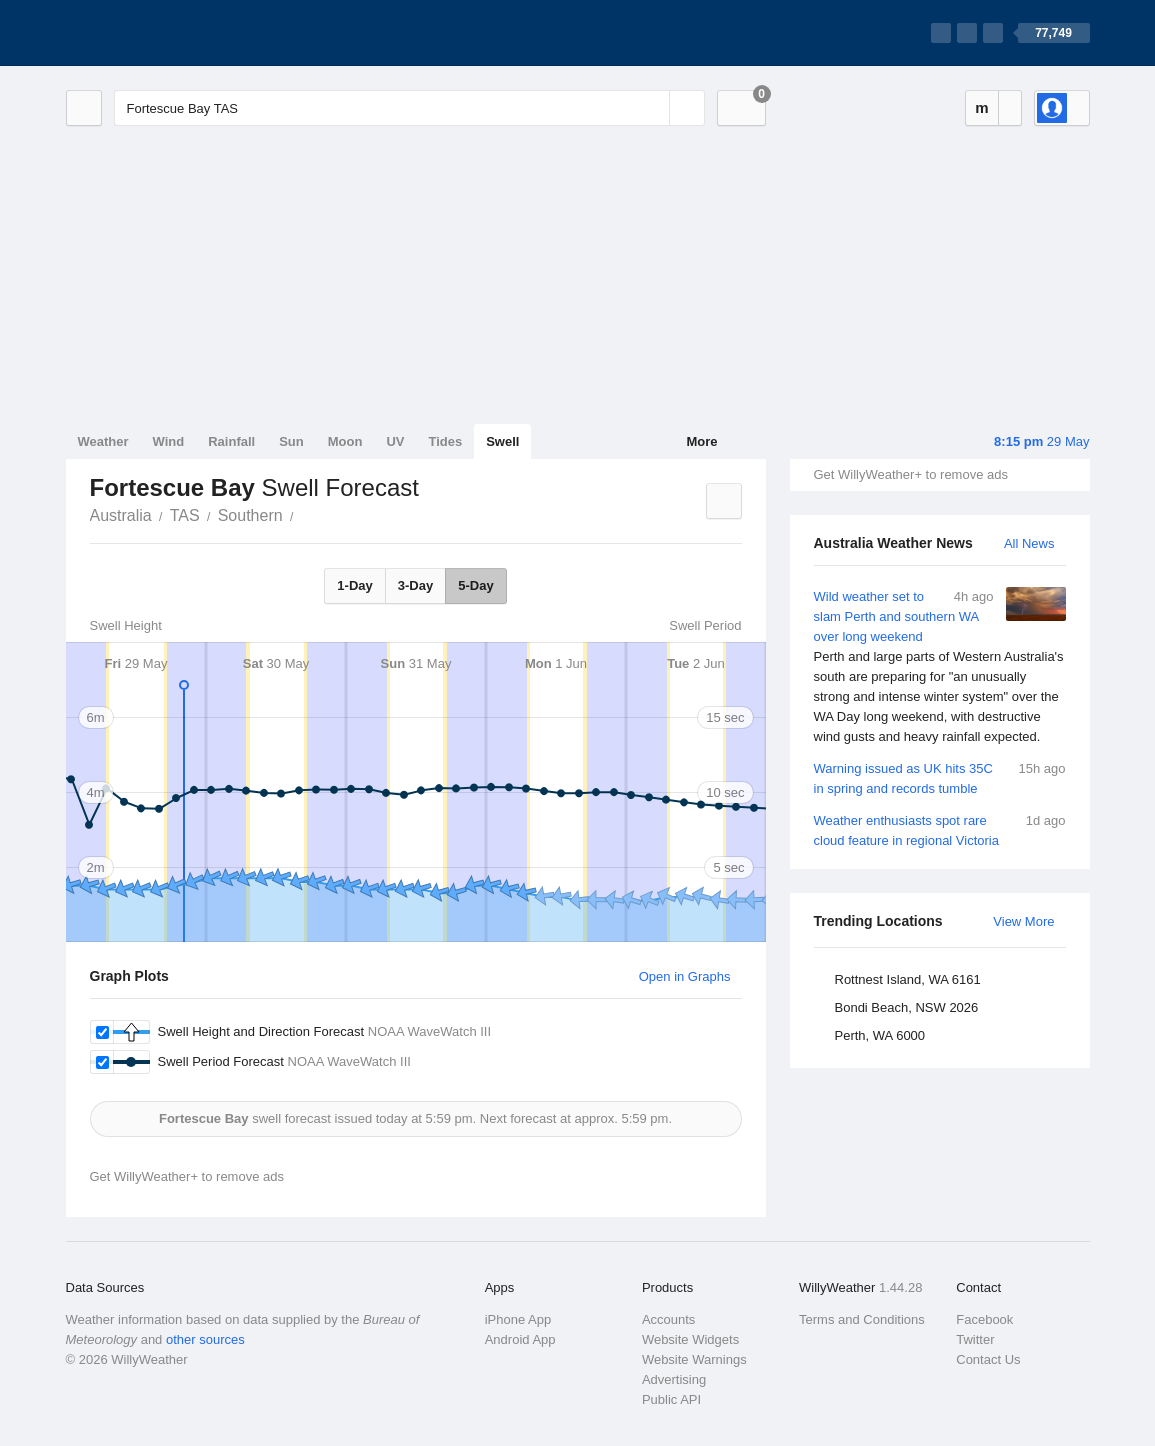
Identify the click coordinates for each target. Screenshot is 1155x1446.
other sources (205, 1339)
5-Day (475, 585)
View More (1023, 921)
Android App (520, 1339)
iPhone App (518, 1319)
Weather (103, 441)
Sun (291, 441)
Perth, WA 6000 (880, 1035)
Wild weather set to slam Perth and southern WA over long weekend (940, 667)
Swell (502, 441)
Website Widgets (690, 1339)
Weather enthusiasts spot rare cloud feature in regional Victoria (940, 829)
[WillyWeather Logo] (160, 33)
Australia (121, 515)
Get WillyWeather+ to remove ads (911, 474)
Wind (169, 441)
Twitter (975, 1339)
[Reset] (652, 108)
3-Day (415, 585)
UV (395, 441)
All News (1029, 543)
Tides (445, 441)
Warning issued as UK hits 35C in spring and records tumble (940, 777)
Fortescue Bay (305, 514)
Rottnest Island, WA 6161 (908, 979)
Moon (345, 441)
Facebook (984, 1319)
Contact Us (988, 1359)
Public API (671, 1399)
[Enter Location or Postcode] (409, 108)
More (701, 441)
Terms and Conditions (862, 1319)
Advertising (674, 1379)
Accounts (668, 1319)
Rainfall (231, 441)
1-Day (354, 585)
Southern (250, 515)
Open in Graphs (685, 976)
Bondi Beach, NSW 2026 (907, 1007)
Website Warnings (694, 1359)
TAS (185, 515)
